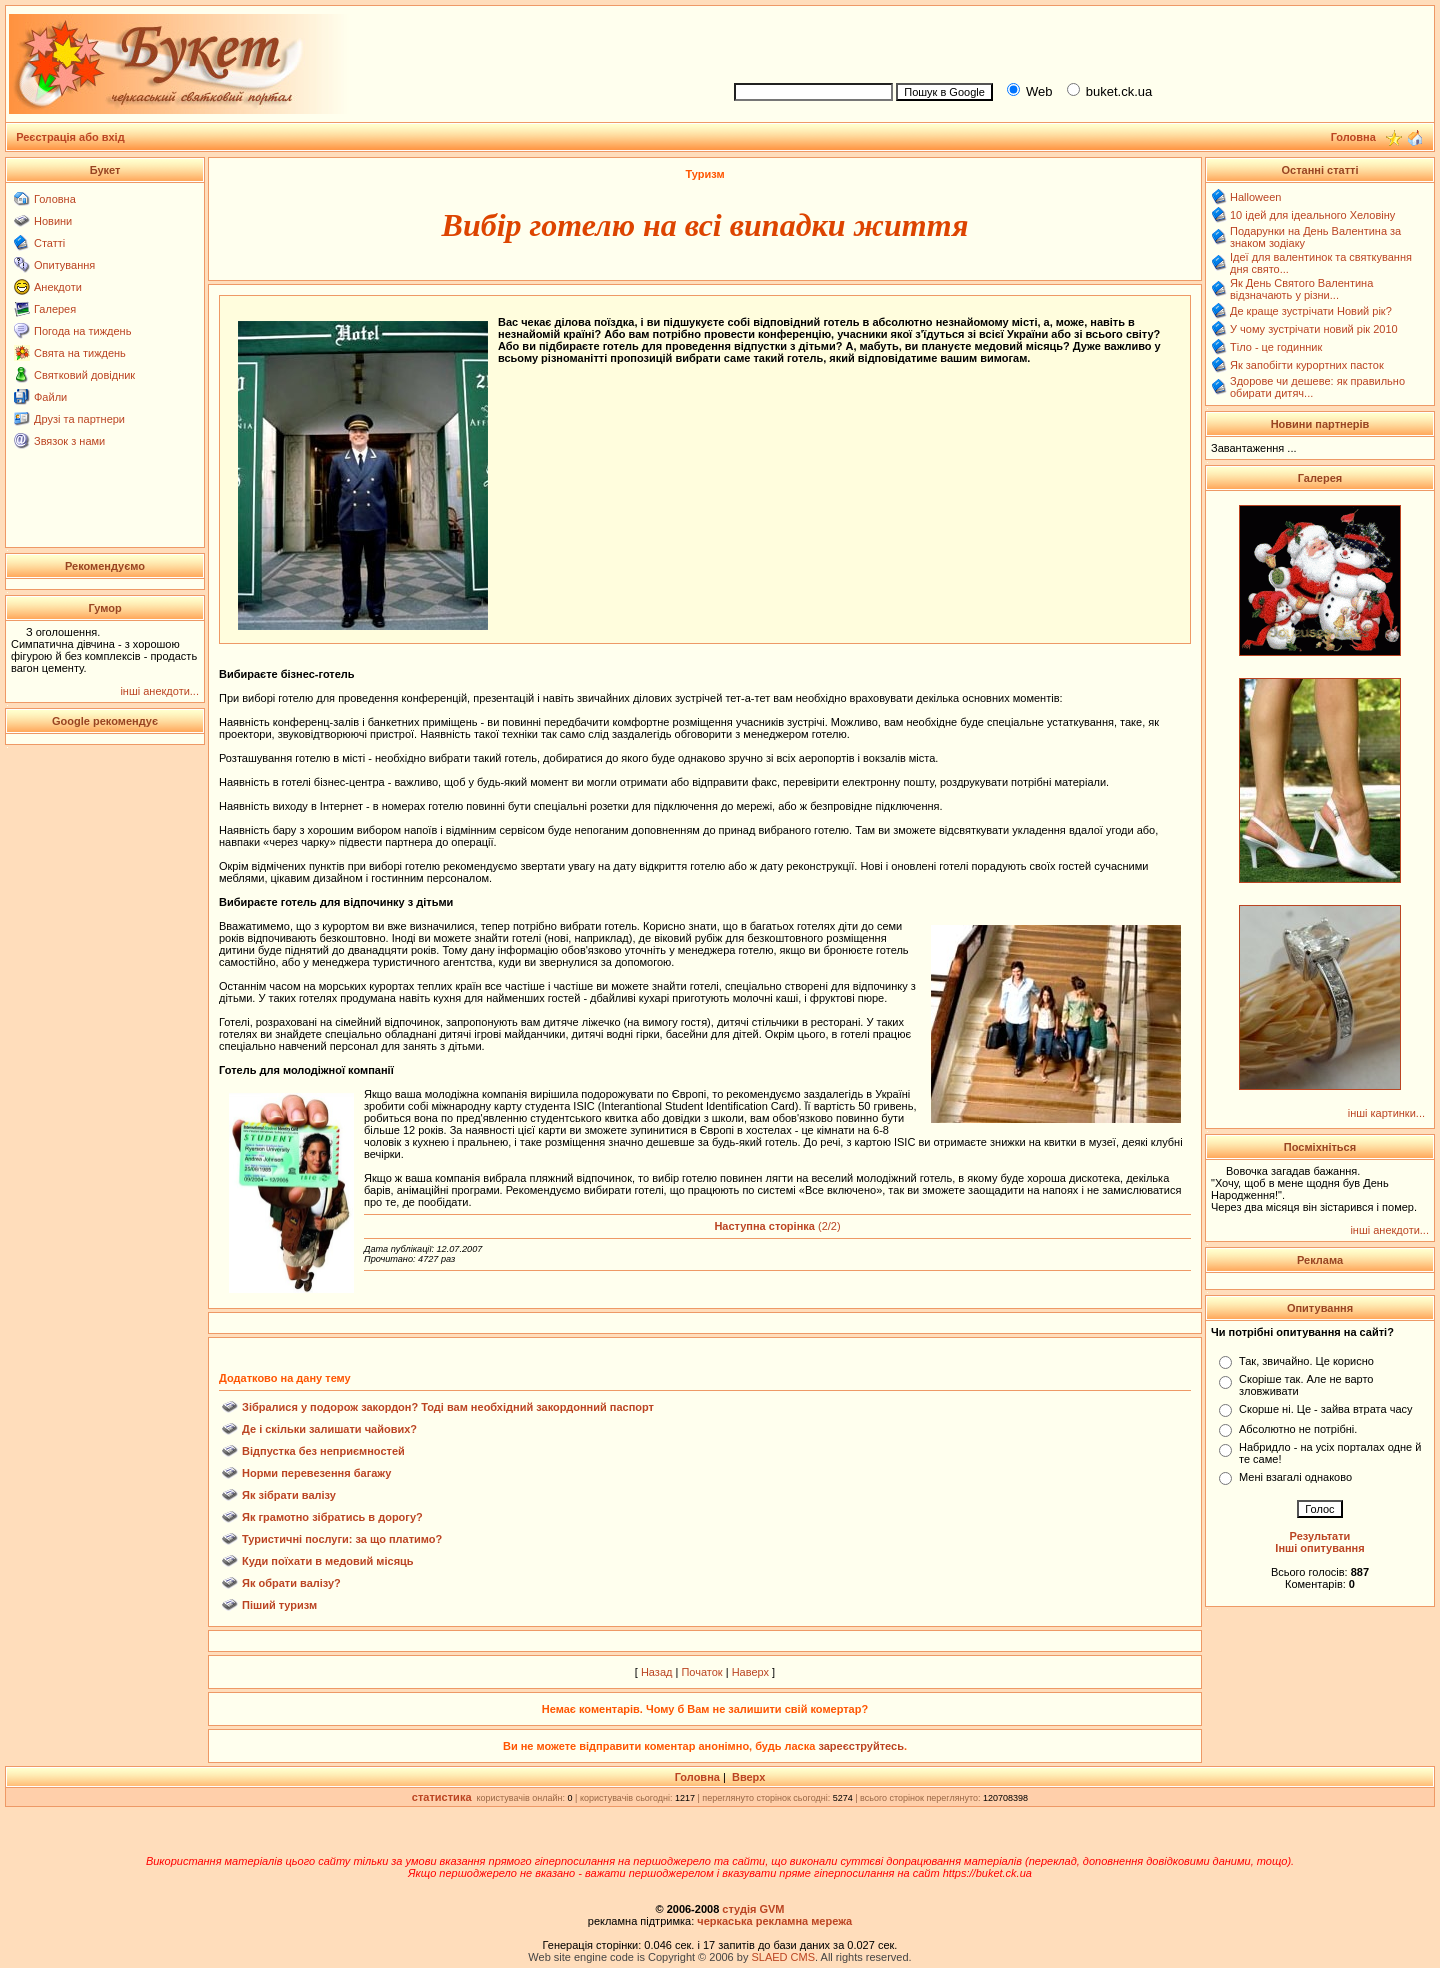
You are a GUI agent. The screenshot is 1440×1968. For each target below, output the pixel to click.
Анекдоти (58, 287)
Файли (50, 397)
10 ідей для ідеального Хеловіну (1312, 215)
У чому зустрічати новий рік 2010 (1314, 329)
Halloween (1255, 197)
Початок (701, 1672)
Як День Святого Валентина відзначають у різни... (1301, 289)
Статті (49, 243)
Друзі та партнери (79, 419)
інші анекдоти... (159, 691)
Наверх (750, 1672)
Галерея (55, 309)
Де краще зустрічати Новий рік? (1311, 311)
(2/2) (777, 1226)
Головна (55, 199)
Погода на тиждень (82, 331)
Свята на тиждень (80, 353)
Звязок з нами (69, 441)
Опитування (64, 265)
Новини (53, 221)
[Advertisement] (1076, 41)
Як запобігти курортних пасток (1307, 365)
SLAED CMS (783, 1957)
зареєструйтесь (861, 1746)
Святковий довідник (84, 375)
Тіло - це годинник (1276, 347)
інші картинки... (1386, 1113)
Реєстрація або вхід (70, 137)
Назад (657, 1672)
